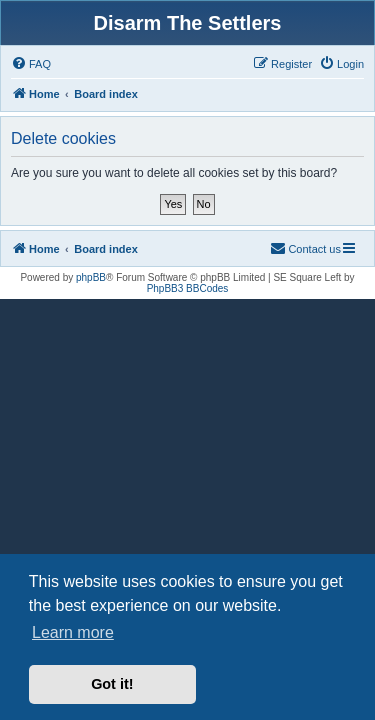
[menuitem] (31, 64)
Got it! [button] (112, 684)
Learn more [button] (73, 632)
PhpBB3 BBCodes (188, 288)
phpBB (91, 277)
